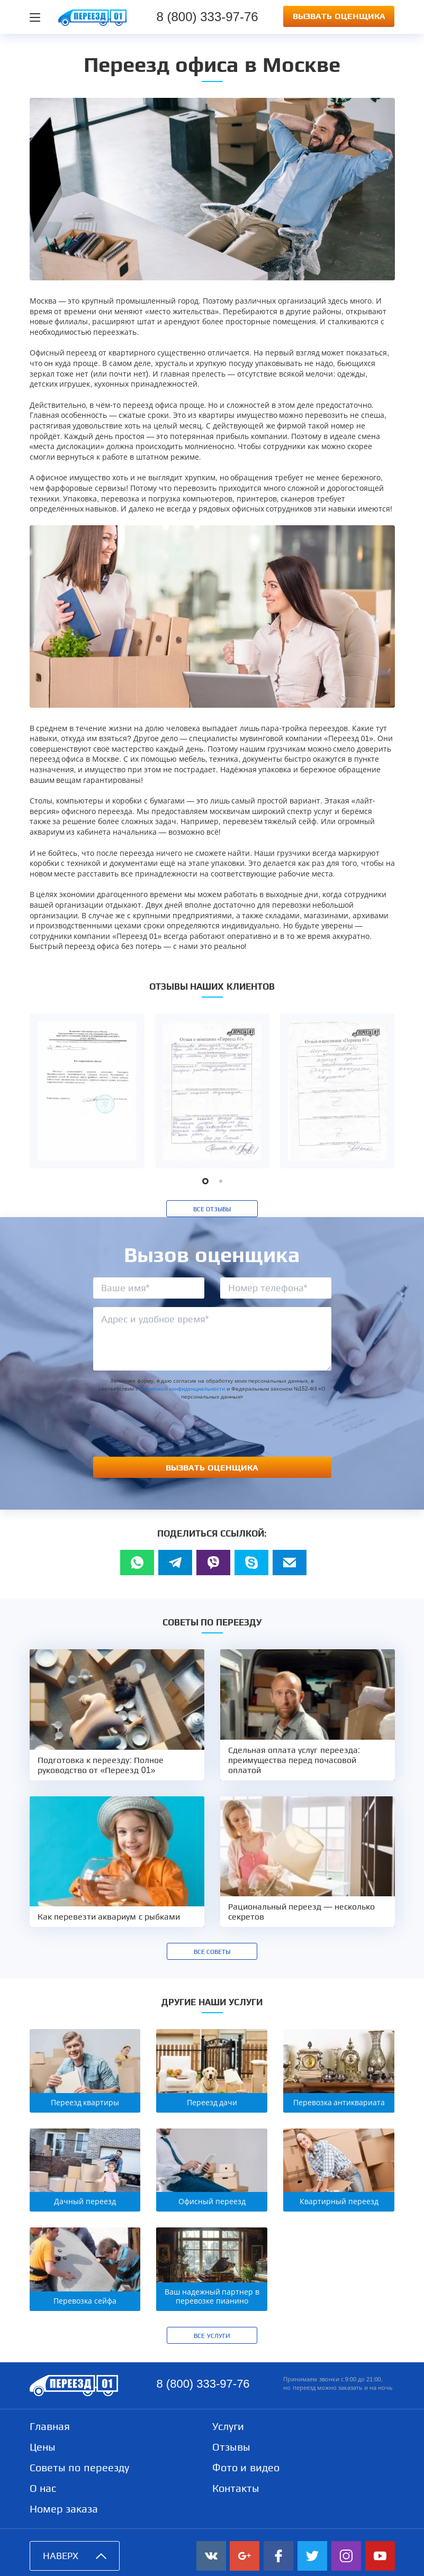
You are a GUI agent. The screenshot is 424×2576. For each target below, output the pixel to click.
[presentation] (212, 1427)
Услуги (228, 2426)
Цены (43, 2447)
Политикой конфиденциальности (182, 1389)
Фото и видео (245, 2467)
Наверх (74, 2556)
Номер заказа (64, 2509)
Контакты (235, 2488)
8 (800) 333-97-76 (202, 2383)
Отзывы (231, 2447)
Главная (50, 2426)
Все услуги (212, 2336)
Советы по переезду (79, 2467)
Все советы (212, 1952)
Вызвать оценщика (339, 16)
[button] (205, 1181)
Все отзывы (212, 1209)
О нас (43, 2488)
